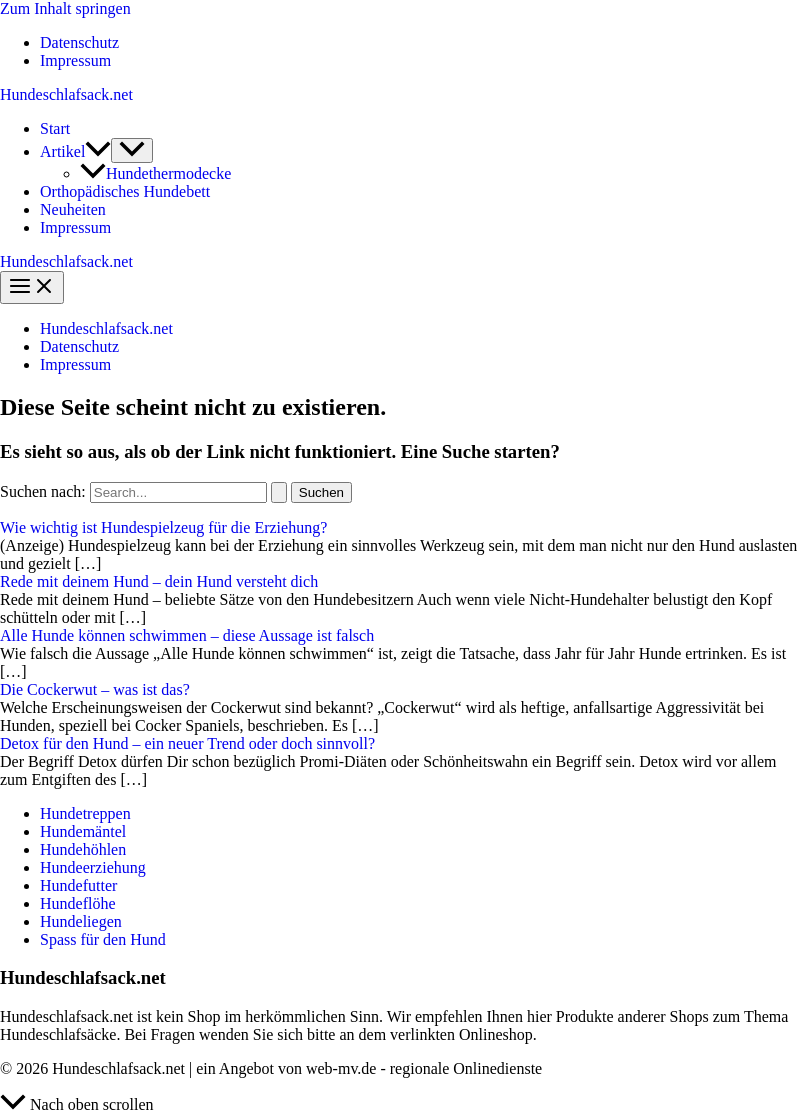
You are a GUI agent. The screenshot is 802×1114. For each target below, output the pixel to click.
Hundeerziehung (93, 867)
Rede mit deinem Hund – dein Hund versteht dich (159, 581)
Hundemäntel (83, 831)
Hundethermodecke (155, 173)
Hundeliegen (81, 921)
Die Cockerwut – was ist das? (95, 689)
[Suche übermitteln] (279, 492)
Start (55, 128)
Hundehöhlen (83, 849)
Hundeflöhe (78, 903)
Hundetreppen (85, 813)
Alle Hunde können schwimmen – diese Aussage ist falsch (187, 635)
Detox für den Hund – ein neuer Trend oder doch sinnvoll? (187, 743)
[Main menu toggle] (32, 287)
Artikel (75, 151)
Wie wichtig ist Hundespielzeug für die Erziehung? (163, 527)
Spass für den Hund (103, 939)
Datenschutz (79, 42)
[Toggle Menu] (132, 150)
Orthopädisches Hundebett (125, 191)
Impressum (75, 60)
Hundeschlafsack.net (66, 94)
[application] (98, 151)
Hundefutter (78, 885)
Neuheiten (73, 209)
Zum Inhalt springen (65, 8)
